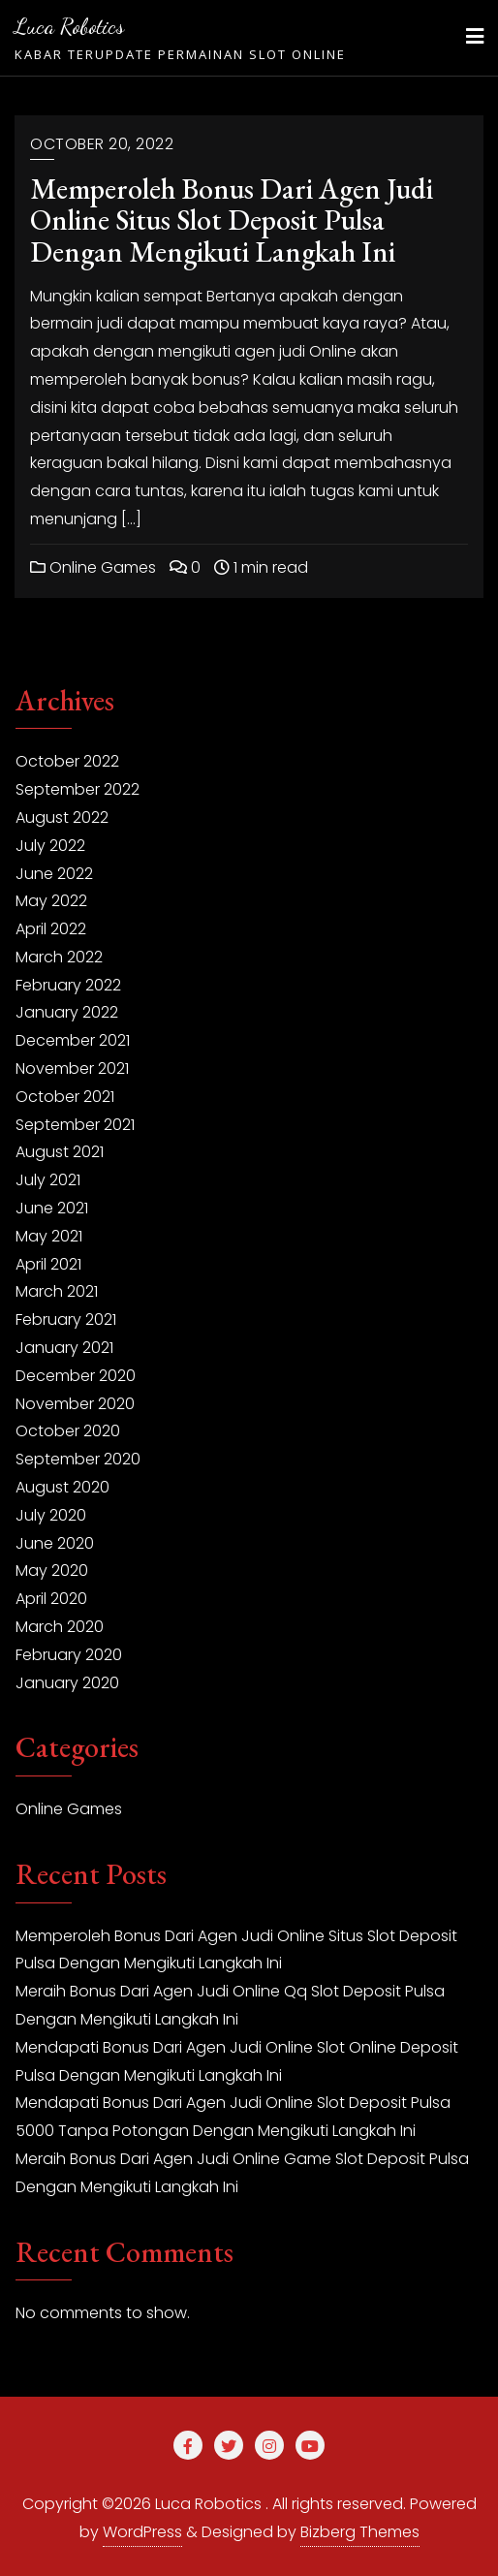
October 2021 (65, 1096)
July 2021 (48, 1180)
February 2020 (69, 1655)
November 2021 (72, 1068)
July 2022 (50, 845)
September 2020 (78, 1459)
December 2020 (76, 1376)
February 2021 (66, 1319)
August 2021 (60, 1152)
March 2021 (57, 1291)
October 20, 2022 (101, 144)
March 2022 (59, 957)
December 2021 (73, 1040)
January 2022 (67, 1012)
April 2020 (51, 1598)
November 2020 (75, 1404)
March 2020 (60, 1627)
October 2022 (67, 761)
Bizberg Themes (360, 2532)
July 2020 (51, 1515)
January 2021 (64, 1347)
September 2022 (78, 789)
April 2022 (51, 929)
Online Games (93, 567)
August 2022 (62, 817)
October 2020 (68, 1431)
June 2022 (54, 874)
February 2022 (68, 985)
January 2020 (67, 1683)
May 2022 (51, 901)
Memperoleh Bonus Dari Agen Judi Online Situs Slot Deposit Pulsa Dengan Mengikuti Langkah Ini (231, 220)
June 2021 (52, 1208)
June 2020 (55, 1543)
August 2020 (62, 1487)
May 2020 (52, 1570)
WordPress (142, 2532)
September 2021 (75, 1125)
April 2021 (48, 1264)
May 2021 (49, 1236)
